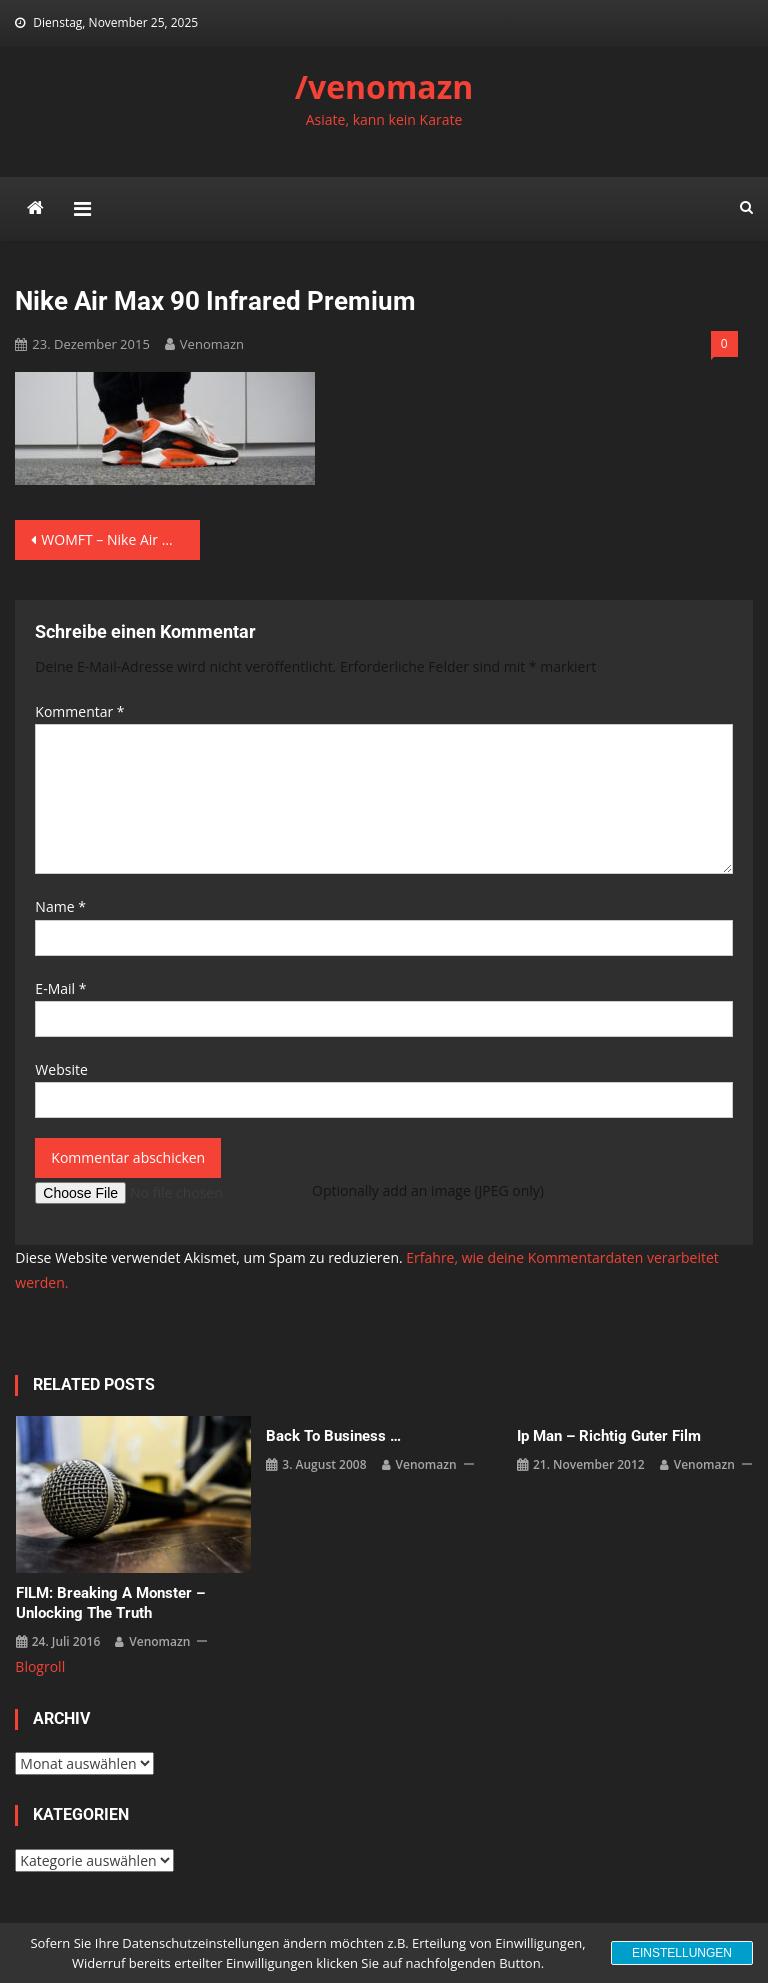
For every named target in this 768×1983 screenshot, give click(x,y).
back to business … (333, 1436)
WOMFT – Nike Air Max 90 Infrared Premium (120, 539)
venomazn (212, 344)
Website (61, 1069)
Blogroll (40, 1666)
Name (60, 906)
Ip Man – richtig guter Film (609, 1436)
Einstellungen (682, 1953)
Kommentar (79, 711)
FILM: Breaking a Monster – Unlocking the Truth (110, 1603)
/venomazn (384, 86)
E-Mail (60, 988)
